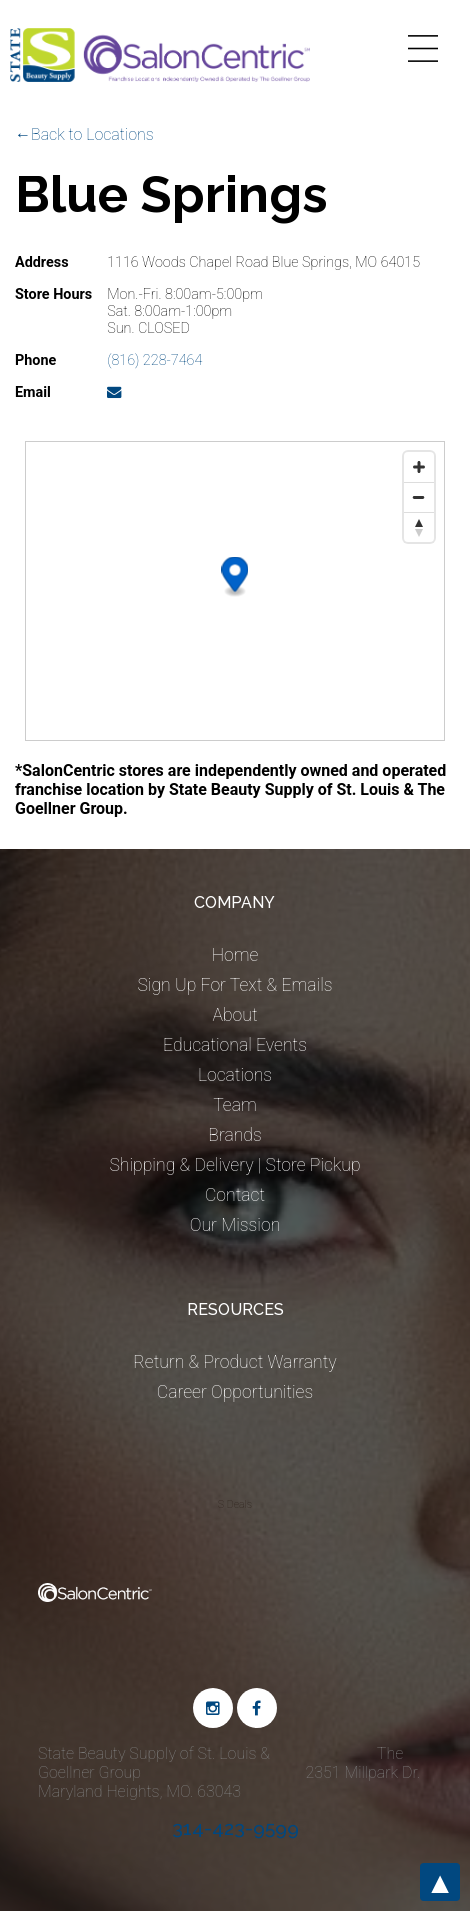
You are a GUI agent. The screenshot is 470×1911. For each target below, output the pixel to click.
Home (235, 955)
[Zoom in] (419, 467)
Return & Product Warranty (234, 1362)
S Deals (235, 1504)
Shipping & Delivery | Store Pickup (234, 1165)
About (234, 1015)
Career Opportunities (235, 1392)
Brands (234, 1135)
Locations (235, 1075)
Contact (235, 1195)
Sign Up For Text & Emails (234, 985)
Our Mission (235, 1225)
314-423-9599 (235, 1828)
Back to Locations (92, 134)
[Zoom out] (419, 497)
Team (235, 1105)
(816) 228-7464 (154, 360)
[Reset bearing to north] (419, 527)
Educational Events (235, 1045)
